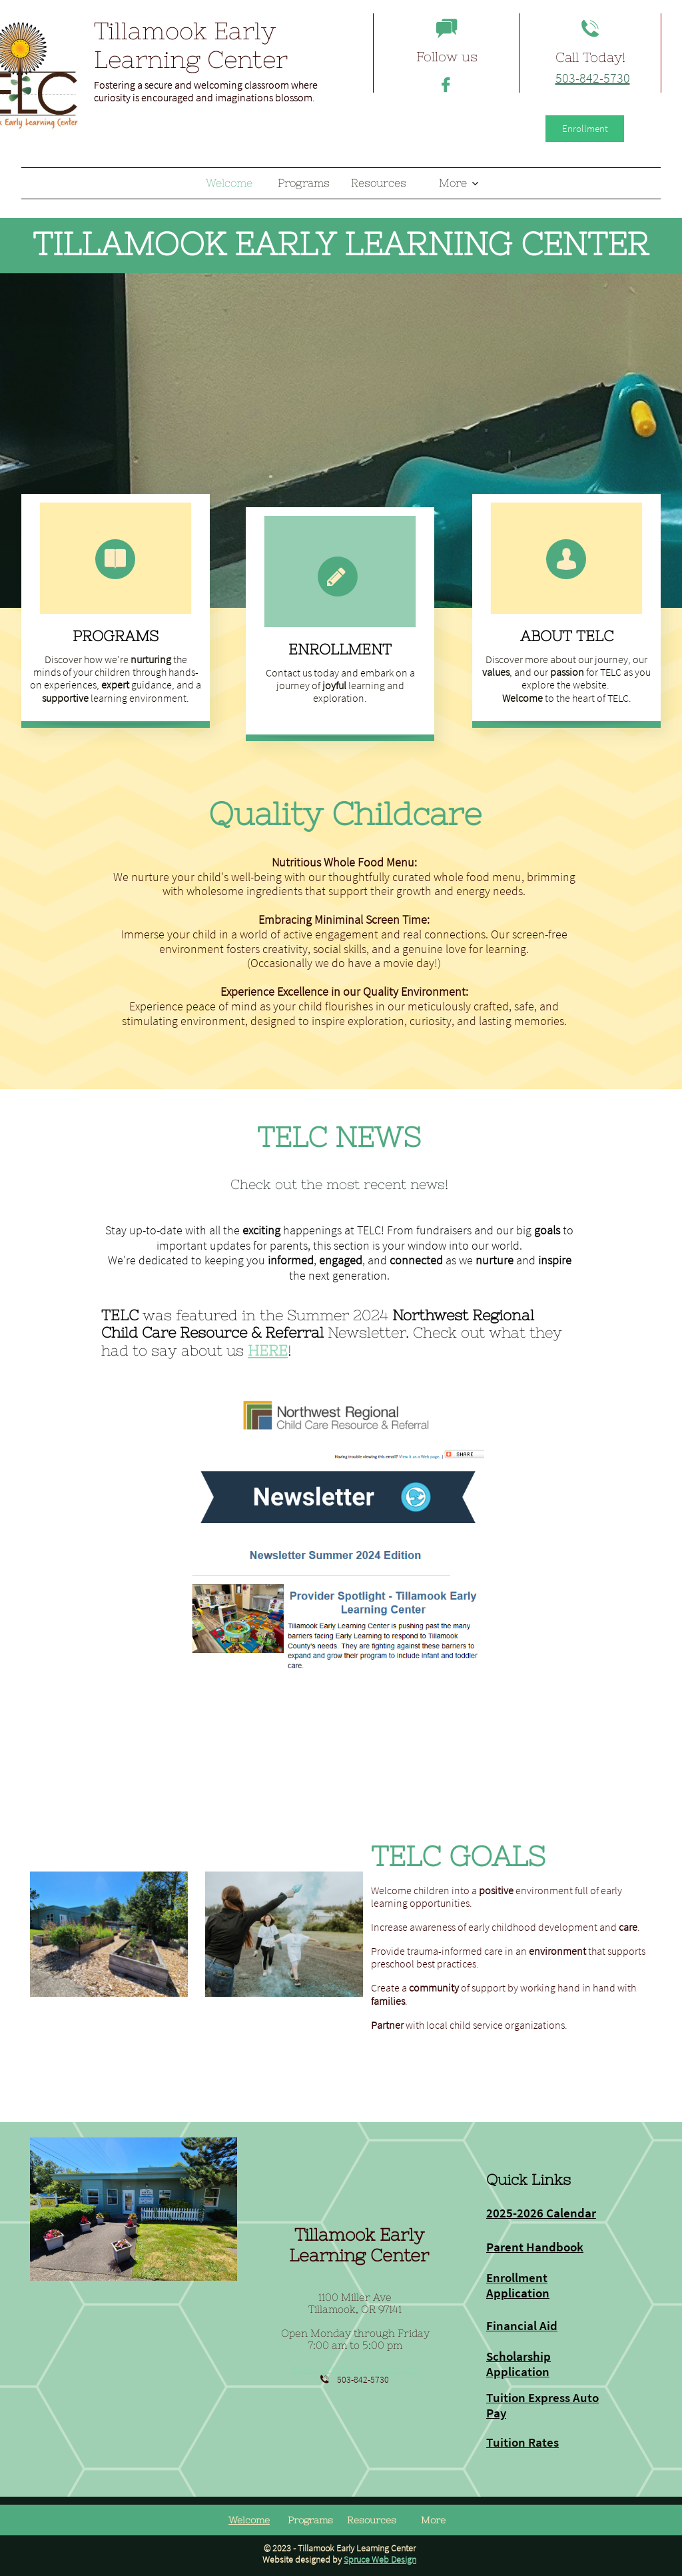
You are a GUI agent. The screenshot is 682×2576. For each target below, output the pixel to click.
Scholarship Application (518, 2363)
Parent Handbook (534, 2247)
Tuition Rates (522, 2442)
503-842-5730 (592, 77)
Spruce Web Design (380, 2559)
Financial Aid (521, 2325)
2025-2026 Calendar (541, 2213)
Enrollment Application (517, 2285)
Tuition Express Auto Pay (542, 2405)
